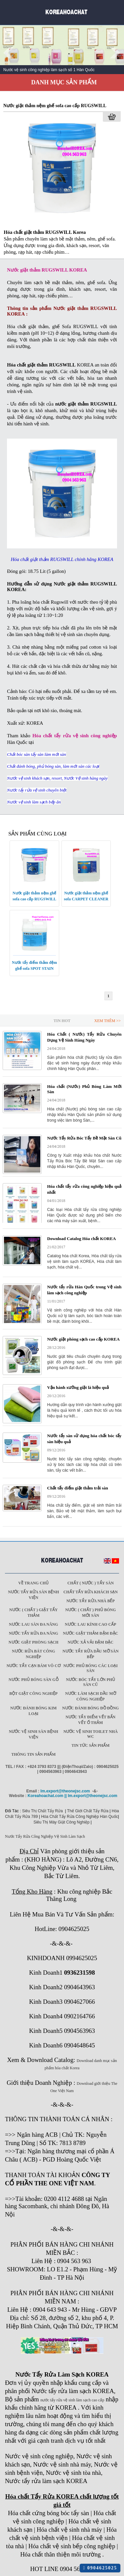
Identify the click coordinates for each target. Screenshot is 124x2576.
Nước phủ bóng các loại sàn (90, 1668)
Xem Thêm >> (107, 1020)
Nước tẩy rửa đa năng (33, 1633)
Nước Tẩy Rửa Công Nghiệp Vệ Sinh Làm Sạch (45, 1836)
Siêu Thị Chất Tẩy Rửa (42, 1811)
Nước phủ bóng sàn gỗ (34, 1679)
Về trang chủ (33, 1583)
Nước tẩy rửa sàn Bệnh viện (33, 1595)
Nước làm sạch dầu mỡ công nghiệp (90, 1696)
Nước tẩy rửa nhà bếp (90, 1601)
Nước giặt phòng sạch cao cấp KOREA (83, 1339)
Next (115, 53)
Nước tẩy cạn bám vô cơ (34, 1665)
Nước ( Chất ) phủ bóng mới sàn (90, 1613)
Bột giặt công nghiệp (33, 1693)
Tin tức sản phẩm (90, 1745)
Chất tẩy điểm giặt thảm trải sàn (77, 1487)
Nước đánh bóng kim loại (33, 1711)
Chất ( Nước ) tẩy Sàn (90, 1583)
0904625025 (100, 2567)
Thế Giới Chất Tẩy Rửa (87, 1811)
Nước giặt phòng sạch (34, 1642)
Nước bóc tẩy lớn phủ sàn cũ (90, 1682)
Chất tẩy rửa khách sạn (90, 1592)
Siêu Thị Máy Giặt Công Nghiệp (61, 1822)
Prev (8, 53)
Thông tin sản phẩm (33, 1754)
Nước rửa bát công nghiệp (33, 1654)
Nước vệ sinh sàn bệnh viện (33, 1734)
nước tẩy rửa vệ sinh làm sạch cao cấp (72, 2400)
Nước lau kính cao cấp (90, 1624)
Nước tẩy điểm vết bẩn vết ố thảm (90, 1720)
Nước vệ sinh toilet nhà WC (90, 1734)
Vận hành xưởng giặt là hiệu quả (78, 1387)
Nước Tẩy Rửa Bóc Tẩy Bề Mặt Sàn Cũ (84, 1138)
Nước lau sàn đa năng (33, 1624)
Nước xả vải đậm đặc (90, 1642)
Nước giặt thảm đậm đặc (90, 1633)
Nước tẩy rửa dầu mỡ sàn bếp (90, 1654)
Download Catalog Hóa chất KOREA (81, 1238)
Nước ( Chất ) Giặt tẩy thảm (33, 1613)
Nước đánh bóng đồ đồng (90, 1708)
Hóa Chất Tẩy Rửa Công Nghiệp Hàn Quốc (79, 1816)
